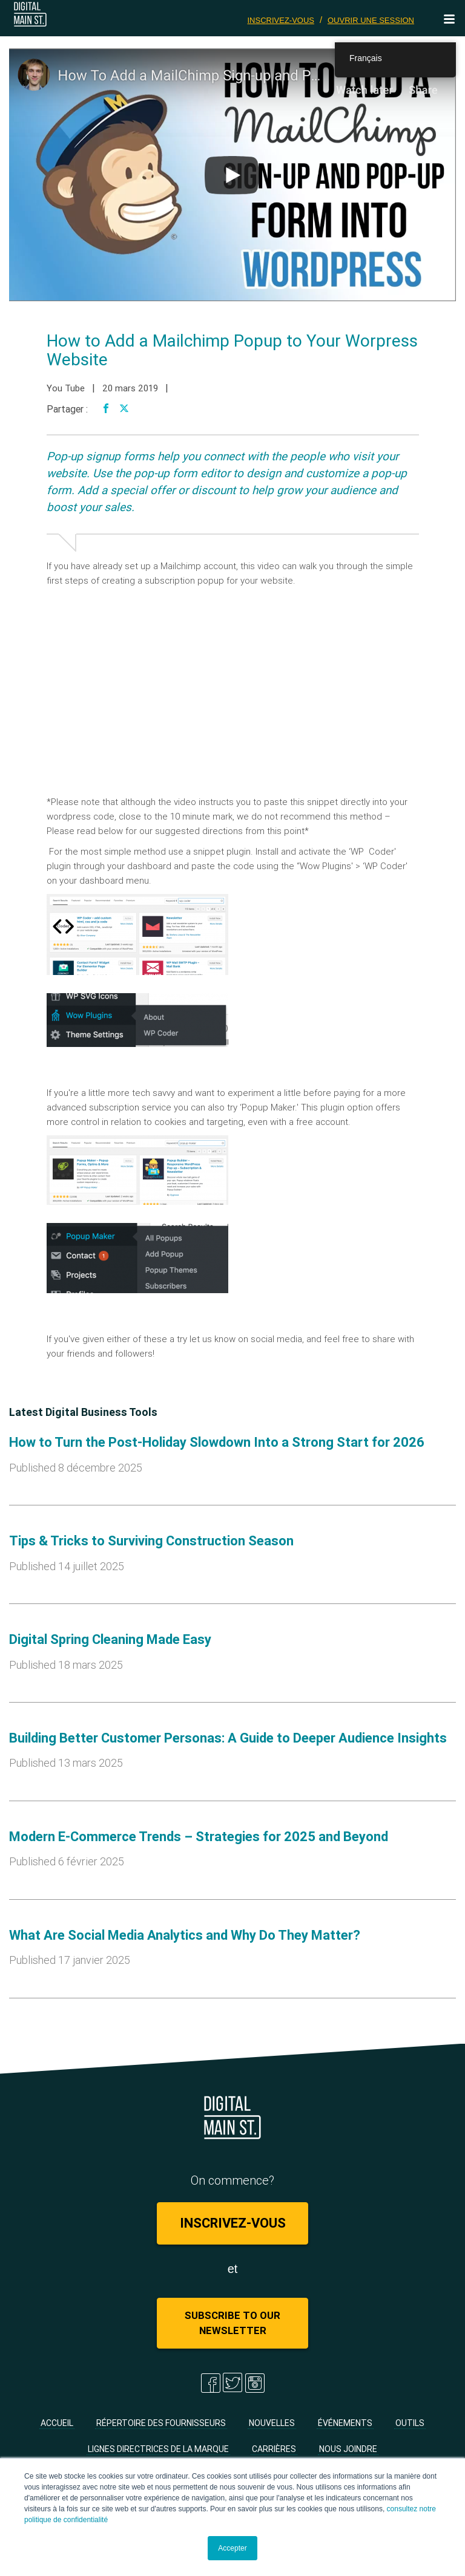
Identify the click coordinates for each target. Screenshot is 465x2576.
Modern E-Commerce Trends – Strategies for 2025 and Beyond (198, 1836)
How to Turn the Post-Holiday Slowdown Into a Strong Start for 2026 (216, 1442)
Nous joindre (348, 2449)
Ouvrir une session (371, 20)
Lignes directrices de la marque (158, 2449)
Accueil (57, 2423)
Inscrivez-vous (281, 20)
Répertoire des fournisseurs (161, 2423)
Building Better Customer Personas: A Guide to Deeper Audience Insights (228, 1738)
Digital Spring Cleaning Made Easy (110, 1639)
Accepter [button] (232, 2548)
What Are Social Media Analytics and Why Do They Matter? (184, 1935)
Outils (409, 2423)
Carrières (274, 2449)
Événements (345, 2423)
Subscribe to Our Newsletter (232, 2323)
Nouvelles (272, 2423)
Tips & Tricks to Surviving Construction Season (151, 1541)
